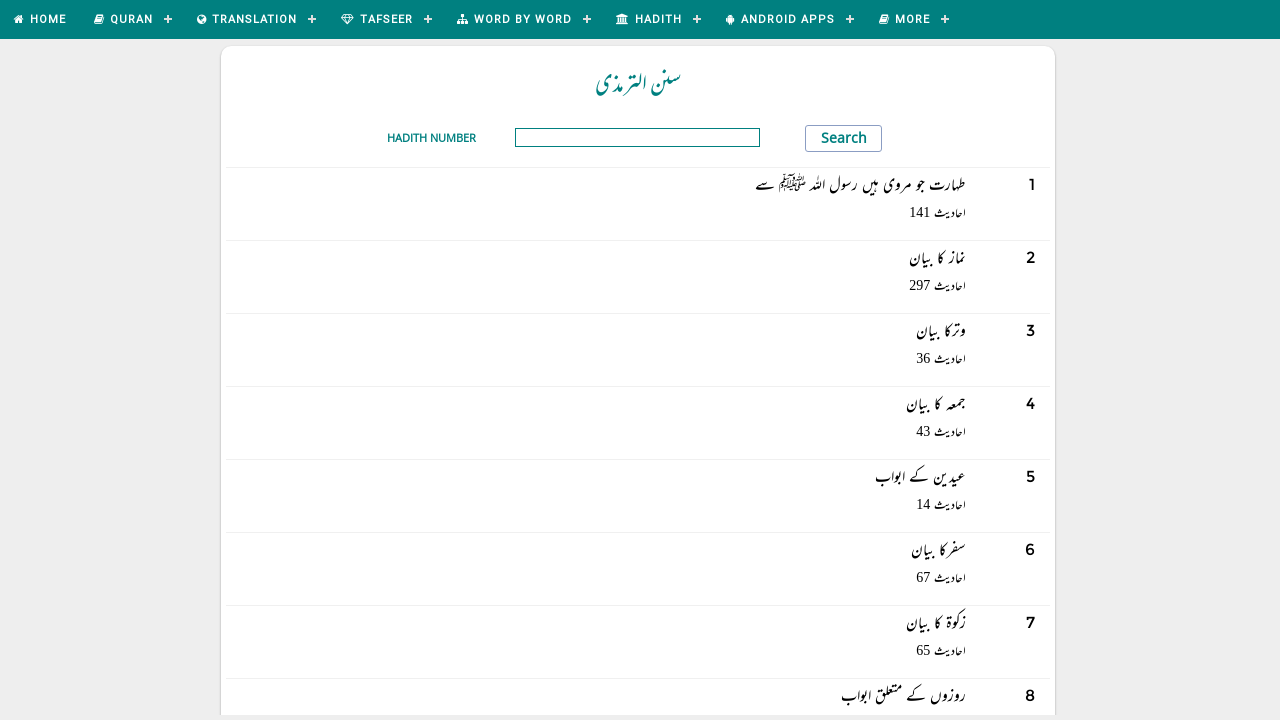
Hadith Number (431, 137)
